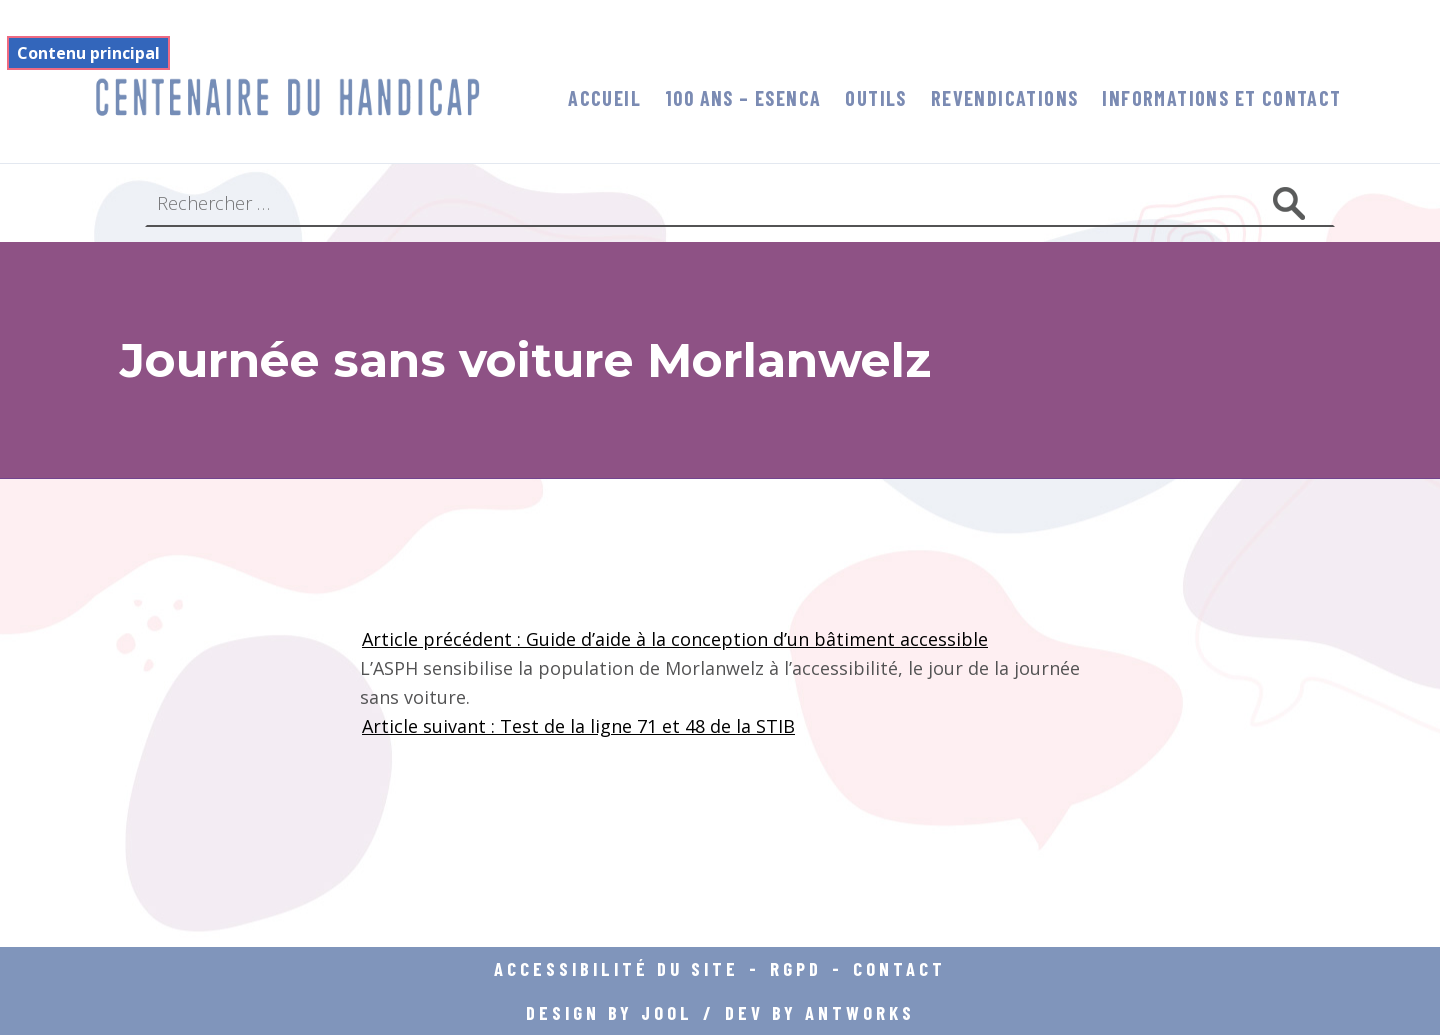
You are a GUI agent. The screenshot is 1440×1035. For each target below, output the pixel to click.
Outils (875, 98)
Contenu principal (88, 53)
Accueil (604, 98)
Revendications (1005, 98)
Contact (899, 968)
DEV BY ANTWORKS (820, 1012)
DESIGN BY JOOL (609, 1012)
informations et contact (1221, 98)
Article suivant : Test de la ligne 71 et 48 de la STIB (578, 726)
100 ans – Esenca (743, 98)
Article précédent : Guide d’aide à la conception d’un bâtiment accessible (675, 639)
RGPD (796, 968)
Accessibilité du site (616, 968)
